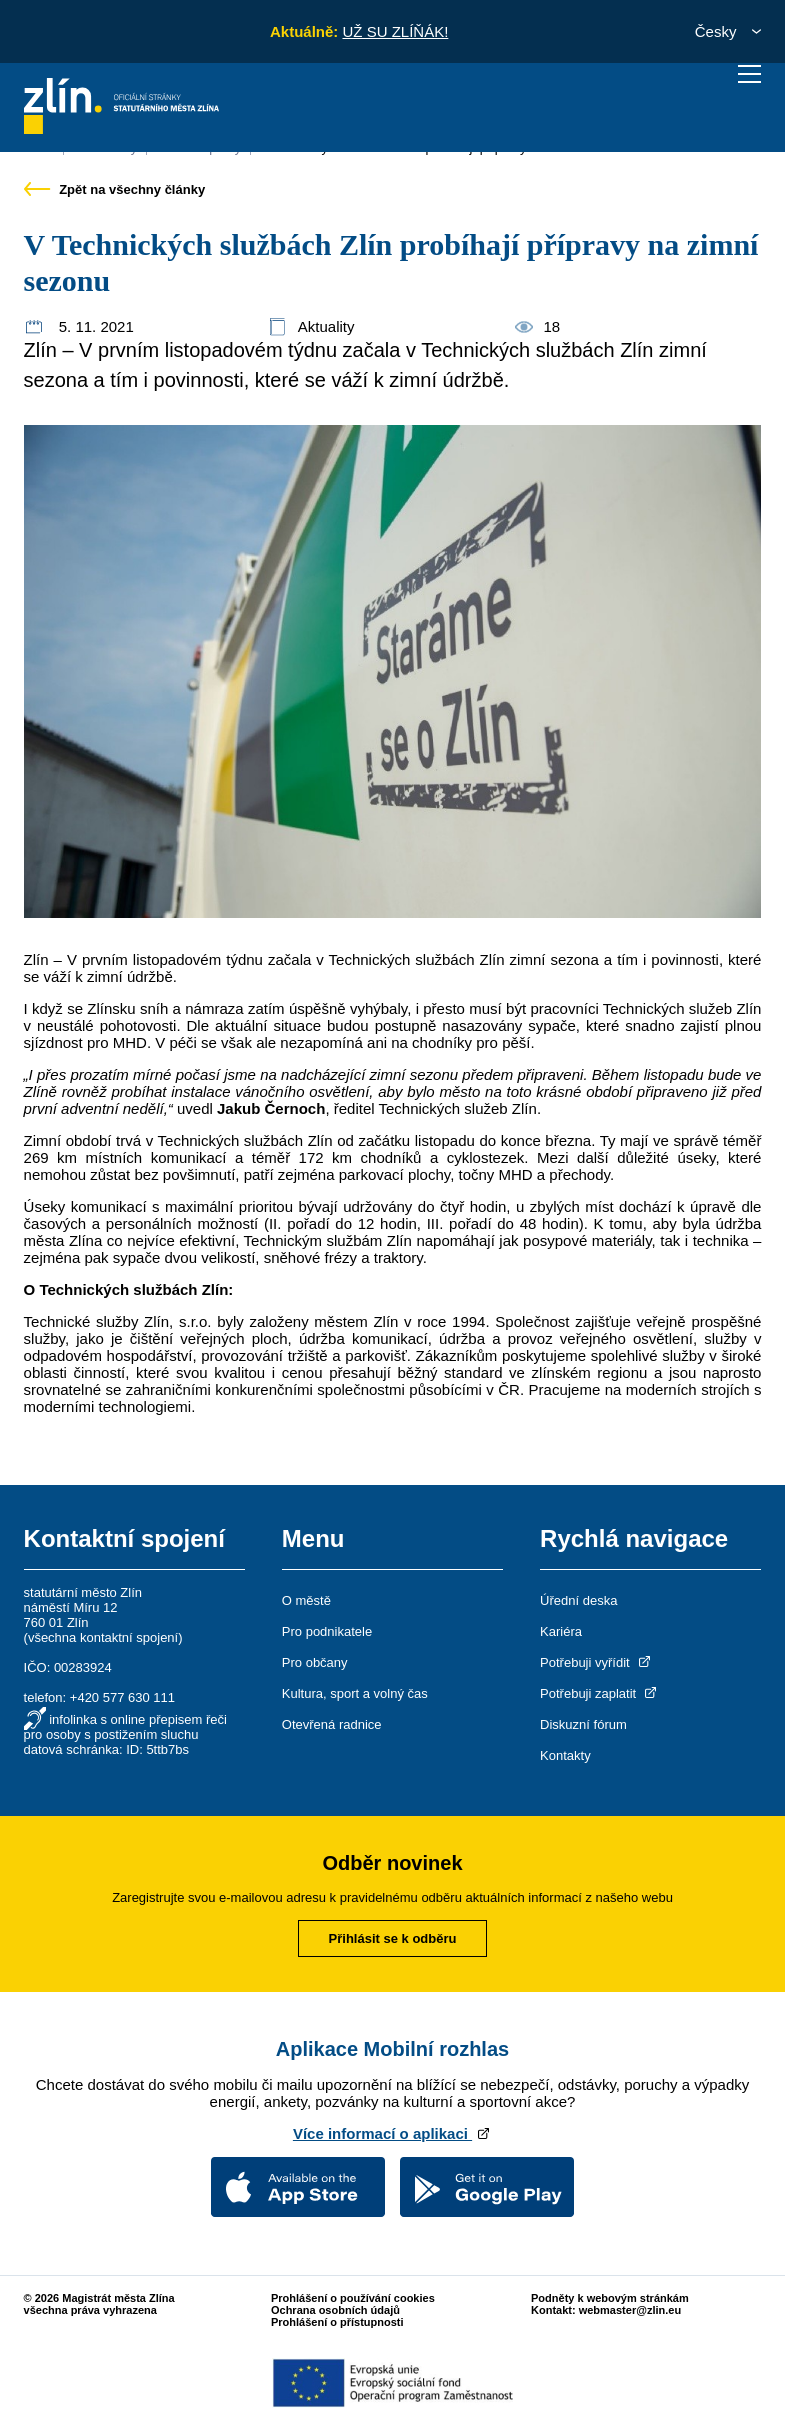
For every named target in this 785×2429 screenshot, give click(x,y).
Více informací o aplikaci (392, 2133)
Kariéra (561, 1631)
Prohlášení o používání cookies (353, 2298)
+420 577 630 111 (122, 1697)
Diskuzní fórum (583, 1724)
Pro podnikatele (327, 1631)
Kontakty (565, 1755)
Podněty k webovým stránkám (610, 2298)
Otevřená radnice (332, 1724)
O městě (306, 1600)
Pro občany (315, 1662)
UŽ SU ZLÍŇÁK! (395, 31)
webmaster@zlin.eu (630, 2310)
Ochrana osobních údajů (335, 2310)
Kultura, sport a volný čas (355, 1693)
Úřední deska (578, 1600)
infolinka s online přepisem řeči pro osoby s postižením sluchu (125, 1727)
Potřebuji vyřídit (596, 1662)
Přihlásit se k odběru (393, 1938)
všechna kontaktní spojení (103, 1637)
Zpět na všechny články (115, 189)
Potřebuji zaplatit (600, 1693)
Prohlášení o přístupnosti (337, 2322)
